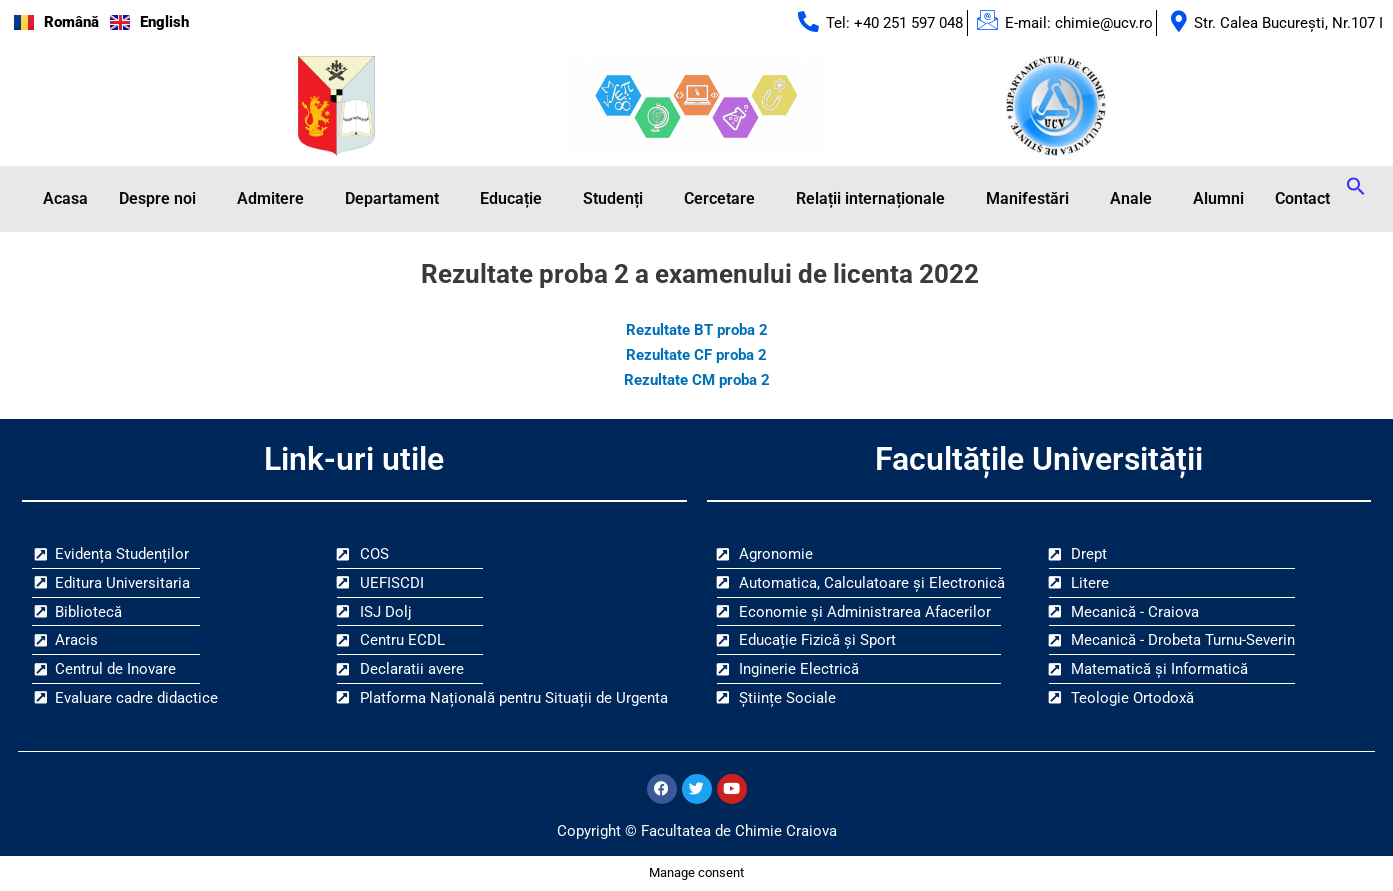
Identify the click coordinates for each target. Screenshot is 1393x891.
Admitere (270, 198)
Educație (511, 198)
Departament (392, 198)
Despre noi (157, 198)
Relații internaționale (870, 198)
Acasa (65, 198)
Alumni (1218, 198)
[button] (162, 199)
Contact (1302, 198)
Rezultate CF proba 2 (696, 355)
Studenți (613, 198)
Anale (1131, 198)
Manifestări (1027, 198)
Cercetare (719, 198)
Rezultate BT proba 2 (697, 330)
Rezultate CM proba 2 (697, 380)
